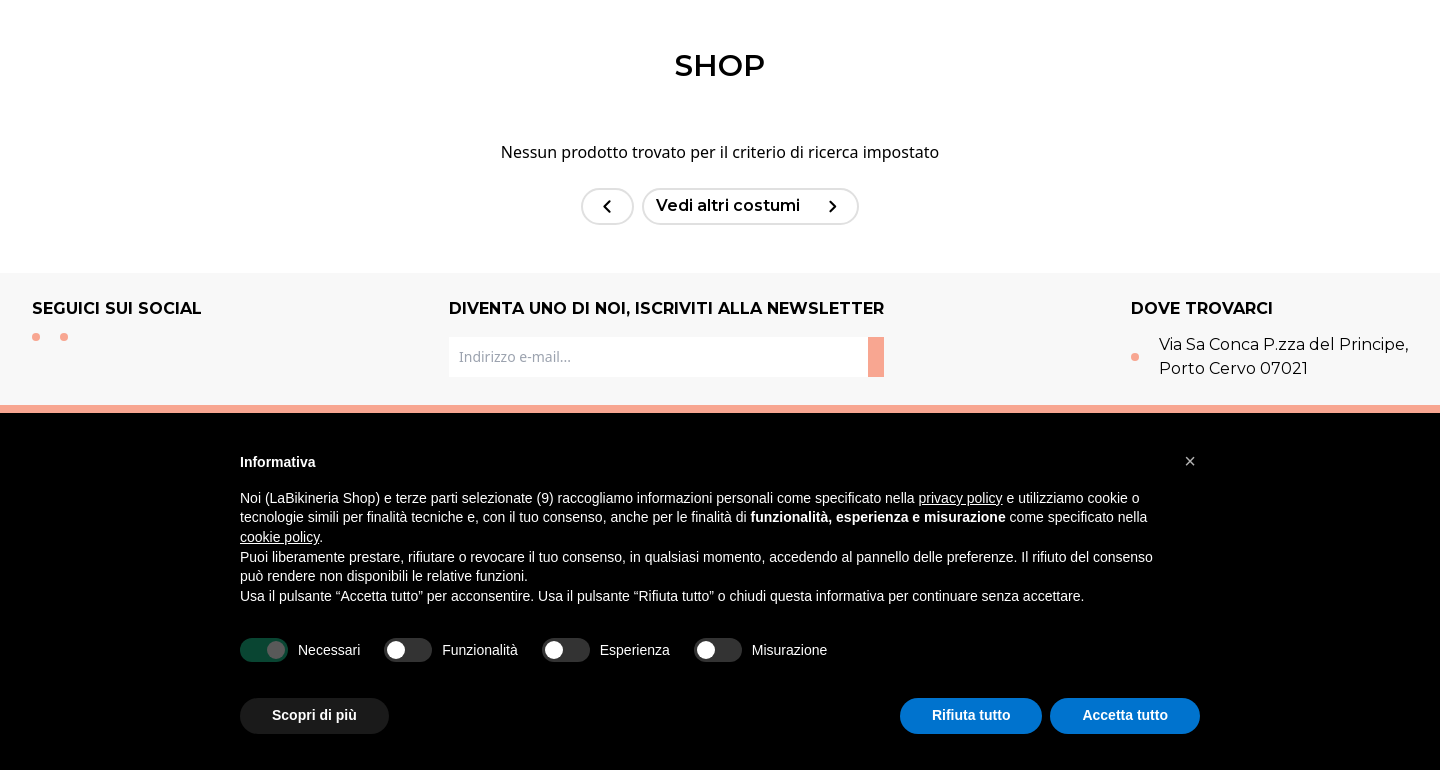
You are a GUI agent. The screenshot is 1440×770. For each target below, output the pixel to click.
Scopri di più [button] (314, 715)
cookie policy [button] (279, 537)
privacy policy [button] (961, 498)
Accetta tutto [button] (1125, 715)
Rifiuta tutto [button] (971, 715)
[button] (1190, 461)
